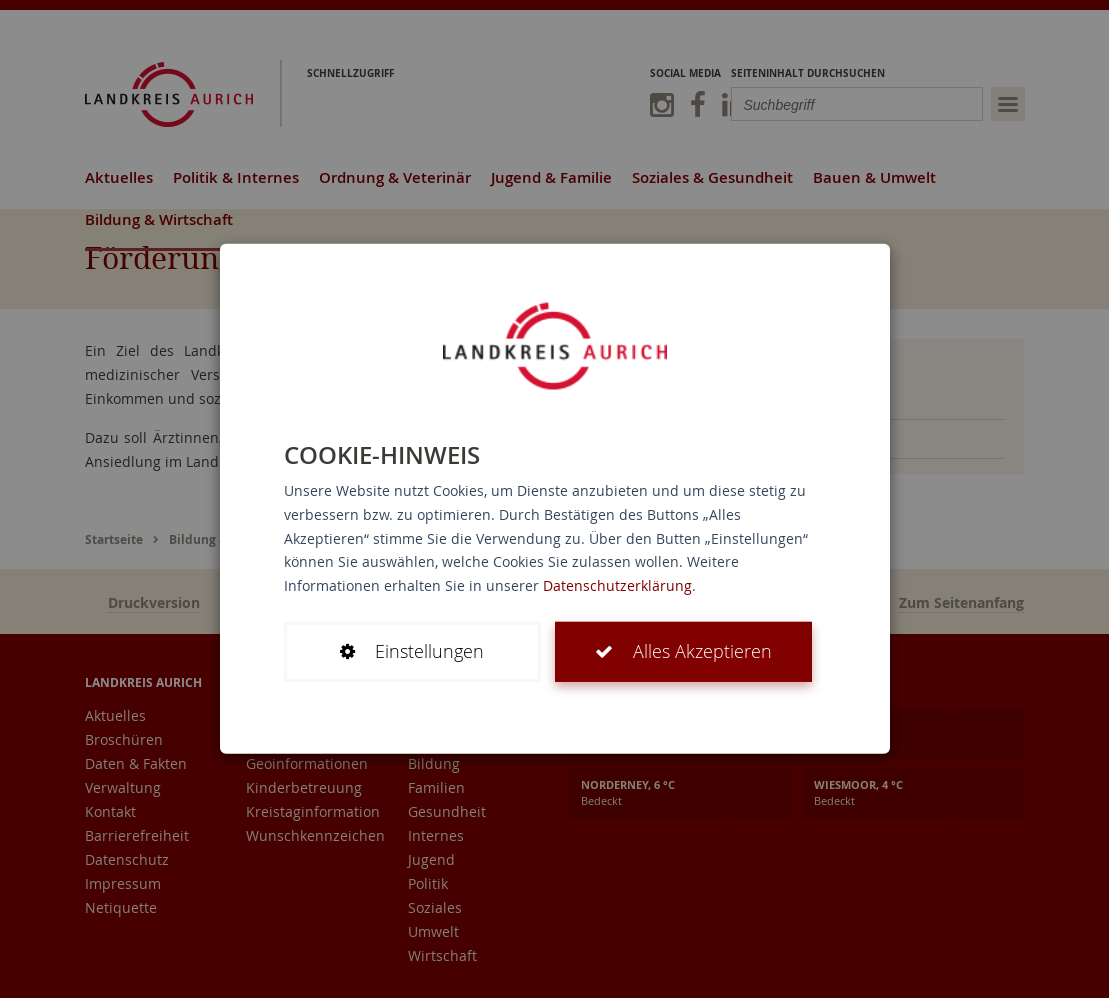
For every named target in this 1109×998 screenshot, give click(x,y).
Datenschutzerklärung (617, 585)
